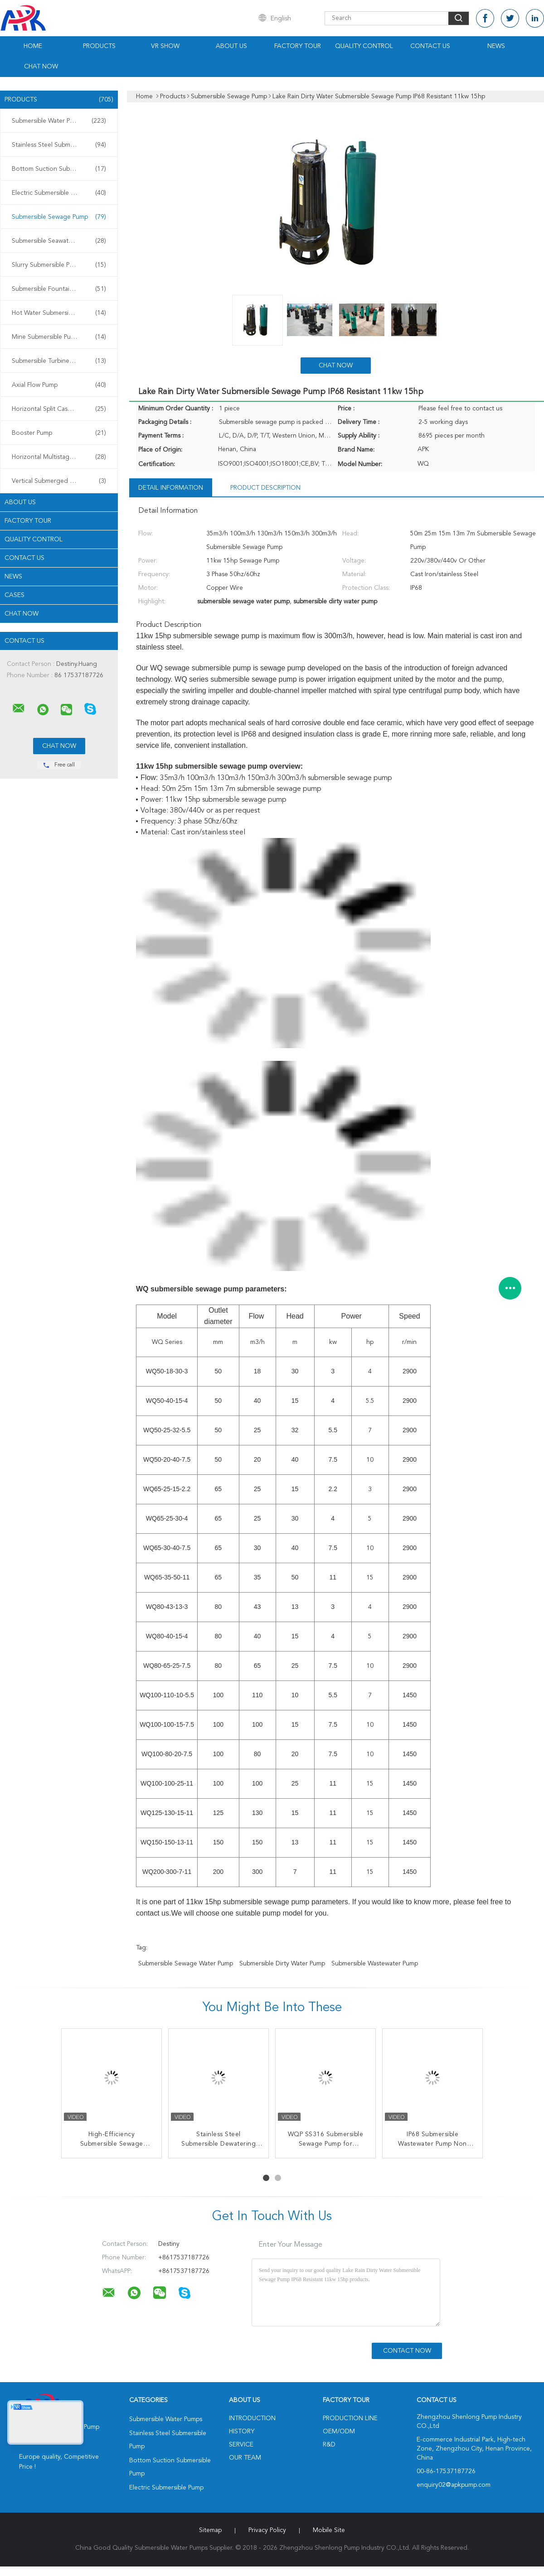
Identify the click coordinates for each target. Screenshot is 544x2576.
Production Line (350, 2418)
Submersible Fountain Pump (59, 289)
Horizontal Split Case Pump (59, 409)
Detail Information (170, 488)
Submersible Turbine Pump (59, 361)
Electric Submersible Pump (59, 192)
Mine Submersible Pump (59, 337)
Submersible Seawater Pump (59, 241)
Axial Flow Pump (59, 385)
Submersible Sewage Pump (59, 216)
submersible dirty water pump (282, 1963)
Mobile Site (329, 2530)
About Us (231, 46)
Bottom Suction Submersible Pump (61, 168)
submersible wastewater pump (374, 1963)
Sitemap (210, 2530)
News (496, 46)
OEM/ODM (339, 2431)
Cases (14, 595)
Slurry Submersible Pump (59, 265)
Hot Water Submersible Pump (59, 313)
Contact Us (430, 46)
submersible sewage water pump (185, 1963)
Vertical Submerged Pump (59, 481)
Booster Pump (59, 433)
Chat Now (41, 66)
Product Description (265, 488)
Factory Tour (297, 46)
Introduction (252, 2418)
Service (241, 2444)
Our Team (245, 2458)
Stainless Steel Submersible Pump (59, 144)
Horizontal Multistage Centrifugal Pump (61, 457)
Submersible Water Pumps (59, 120)
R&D (329, 2444)
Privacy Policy (267, 2530)
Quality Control (364, 46)
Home (33, 46)
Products (99, 46)
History (241, 2431)
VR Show (165, 46)
